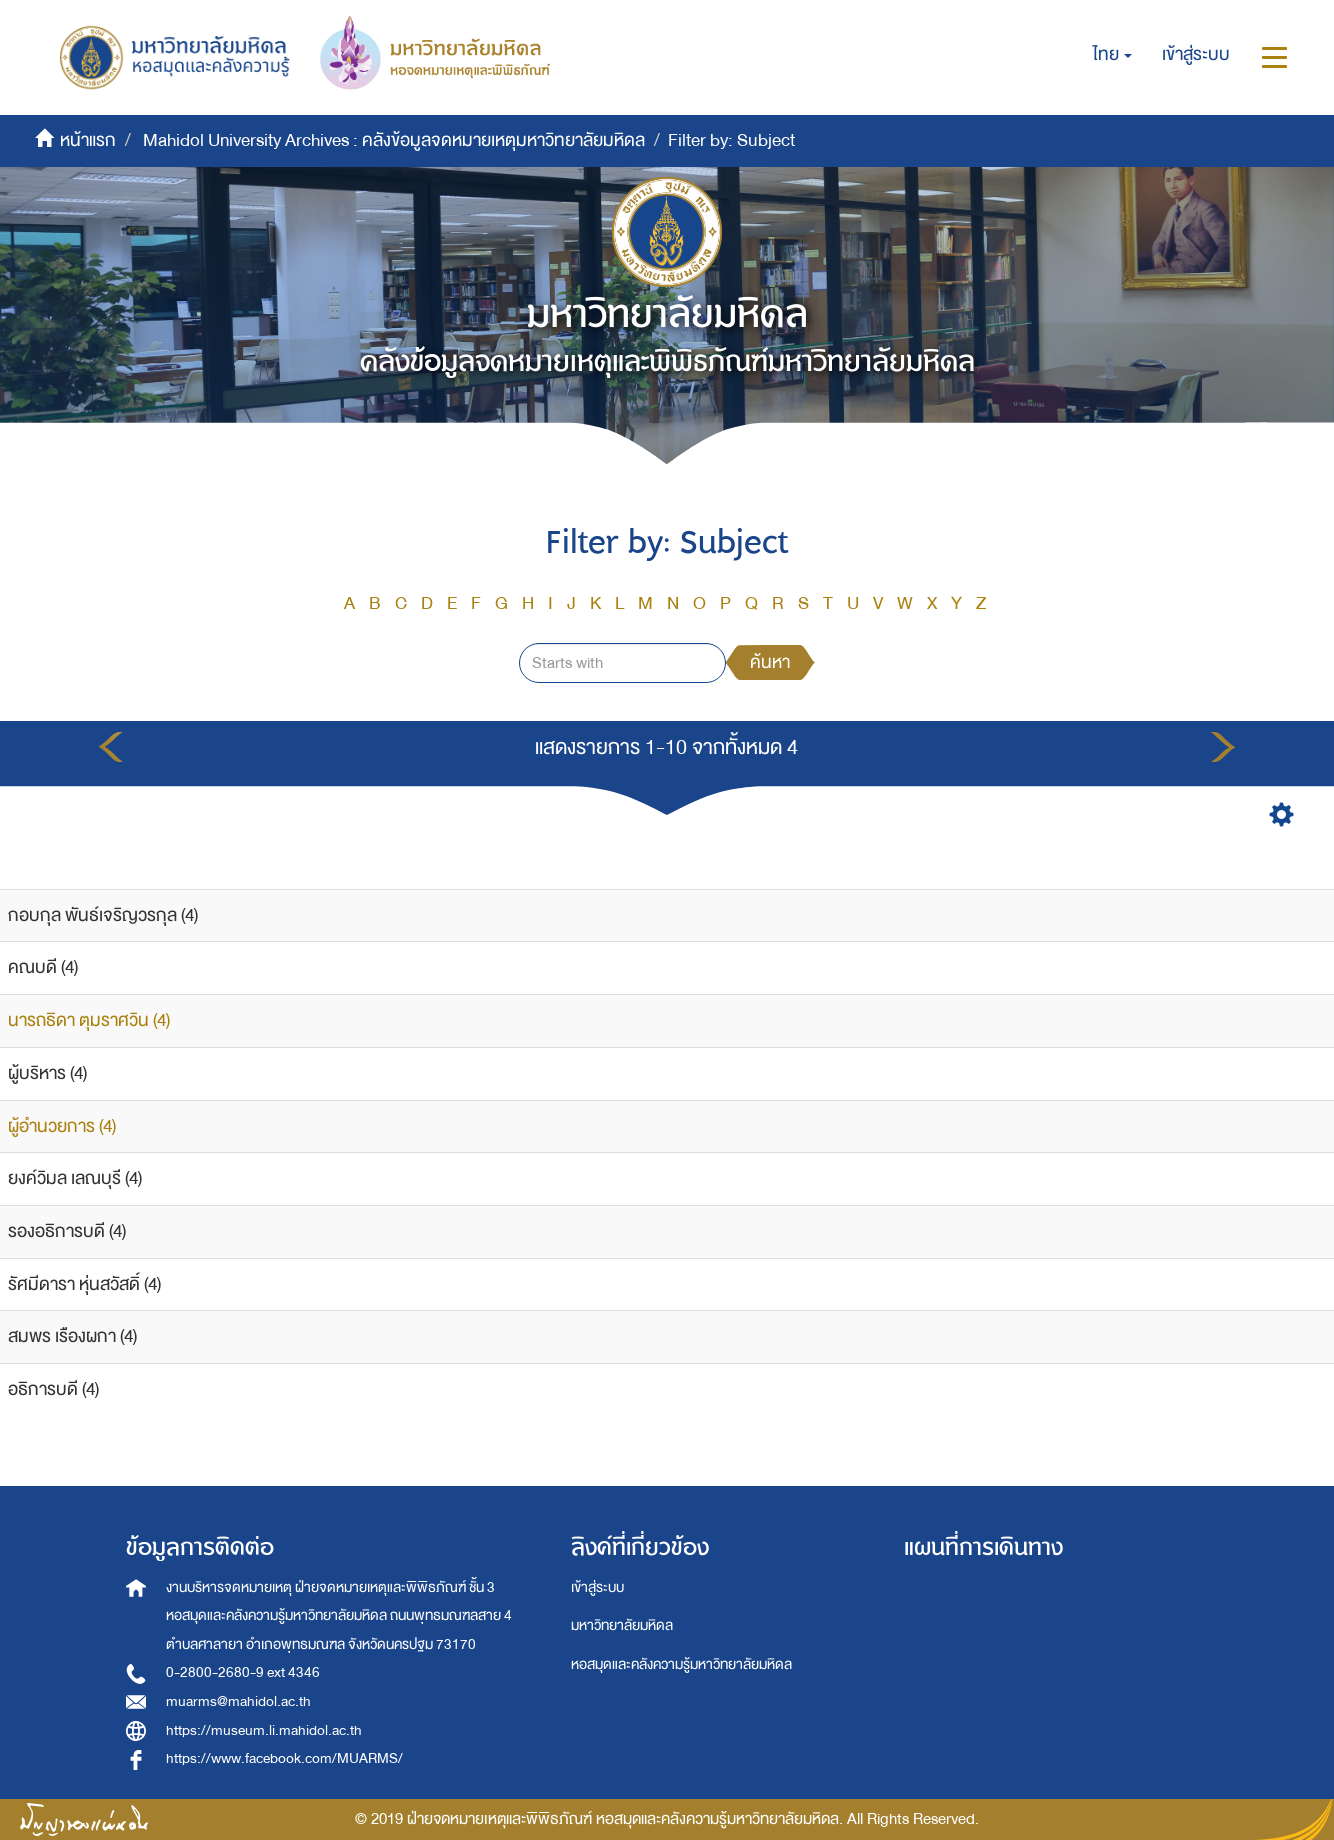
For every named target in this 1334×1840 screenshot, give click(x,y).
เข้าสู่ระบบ (597, 1587)
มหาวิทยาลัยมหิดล (622, 1625)
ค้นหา (770, 662)
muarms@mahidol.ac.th (238, 1701)
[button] (1112, 55)
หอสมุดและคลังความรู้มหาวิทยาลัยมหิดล (681, 1664)
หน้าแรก (88, 140)
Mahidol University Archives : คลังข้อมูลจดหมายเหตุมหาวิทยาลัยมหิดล (394, 140)
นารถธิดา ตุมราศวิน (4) (89, 1020)
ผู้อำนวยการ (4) (62, 1126)
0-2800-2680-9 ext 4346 (243, 1672)
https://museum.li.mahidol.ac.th (264, 1730)
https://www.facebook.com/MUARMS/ (284, 1758)
